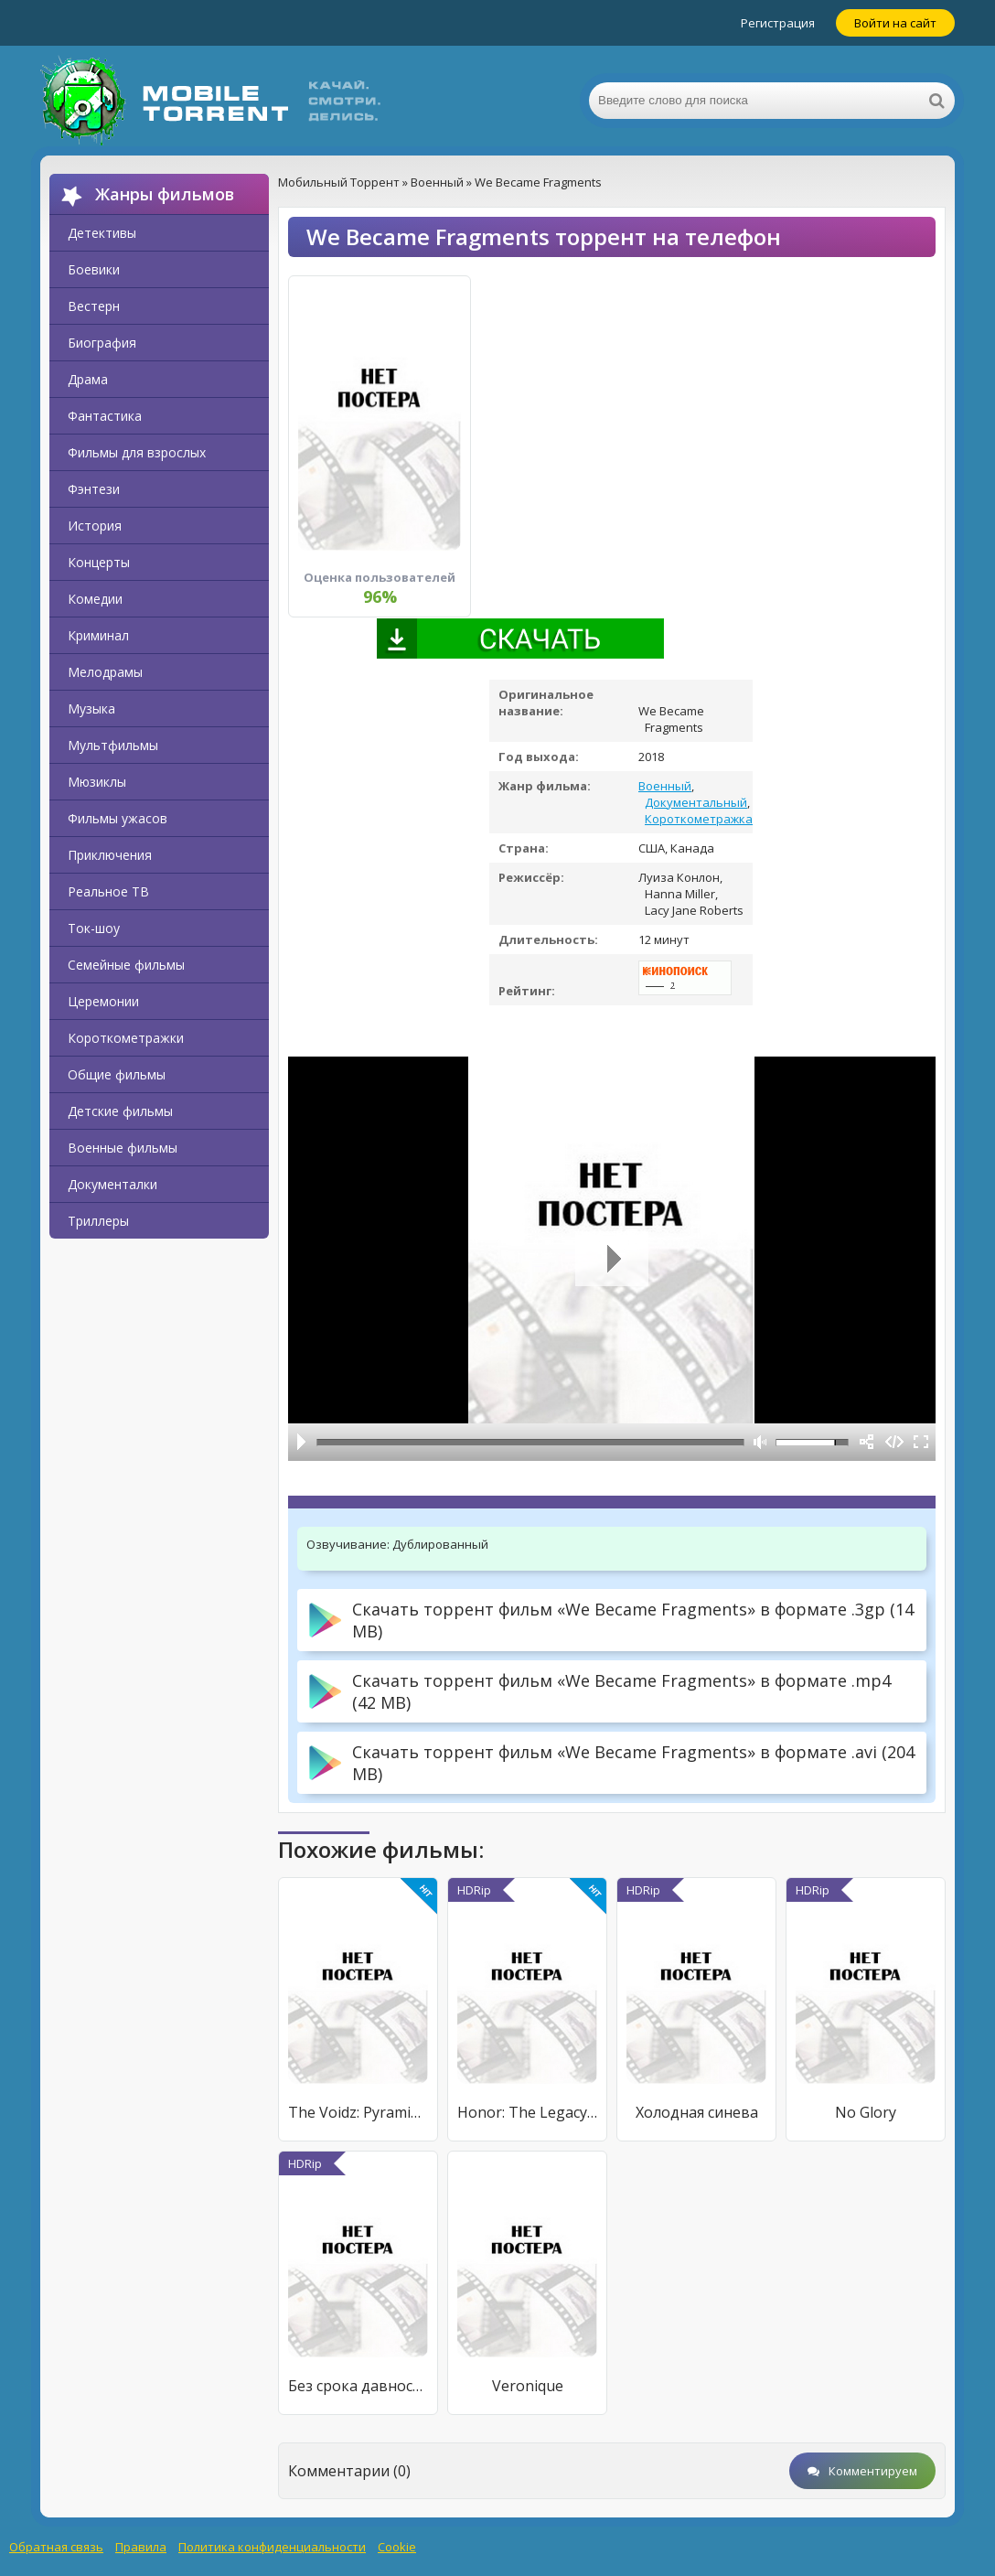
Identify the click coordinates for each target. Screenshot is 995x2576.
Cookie (397, 2546)
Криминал (98, 635)
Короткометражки (126, 1037)
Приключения (110, 855)
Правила (140, 2546)
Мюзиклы (97, 781)
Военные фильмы (122, 1147)
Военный (664, 786)
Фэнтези (94, 489)
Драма (88, 379)
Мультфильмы (113, 745)
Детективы (102, 233)
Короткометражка (699, 818)
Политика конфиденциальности (272, 2546)
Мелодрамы (105, 672)
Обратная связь (56, 2546)
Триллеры (98, 1220)
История (95, 525)
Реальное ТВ (108, 891)
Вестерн (94, 306)
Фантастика (105, 415)
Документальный (696, 802)
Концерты (99, 562)
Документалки (112, 1184)
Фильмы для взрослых (137, 452)
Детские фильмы (120, 1111)
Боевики (94, 269)
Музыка (91, 708)
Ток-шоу (94, 928)
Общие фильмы (117, 1074)
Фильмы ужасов (117, 818)
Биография (102, 342)
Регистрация (778, 23)
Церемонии (103, 1001)
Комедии (95, 598)
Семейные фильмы (126, 964)
